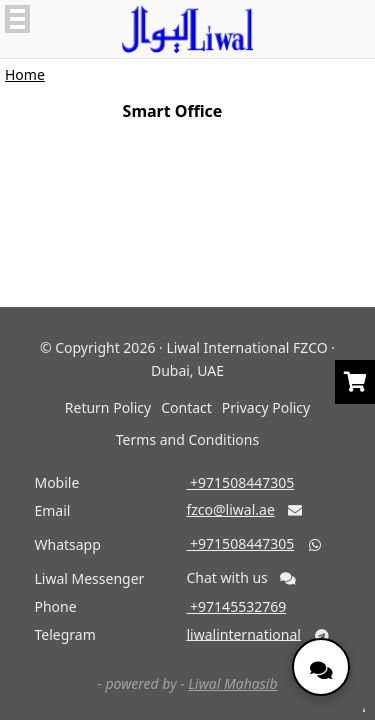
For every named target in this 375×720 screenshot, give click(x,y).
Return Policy (108, 407)
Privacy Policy (266, 407)
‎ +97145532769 (236, 606)
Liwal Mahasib (232, 683)
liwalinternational (243, 633)
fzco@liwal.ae (230, 509)
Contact (186, 407)
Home (25, 74)
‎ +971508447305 (240, 482)
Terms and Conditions (187, 439)
